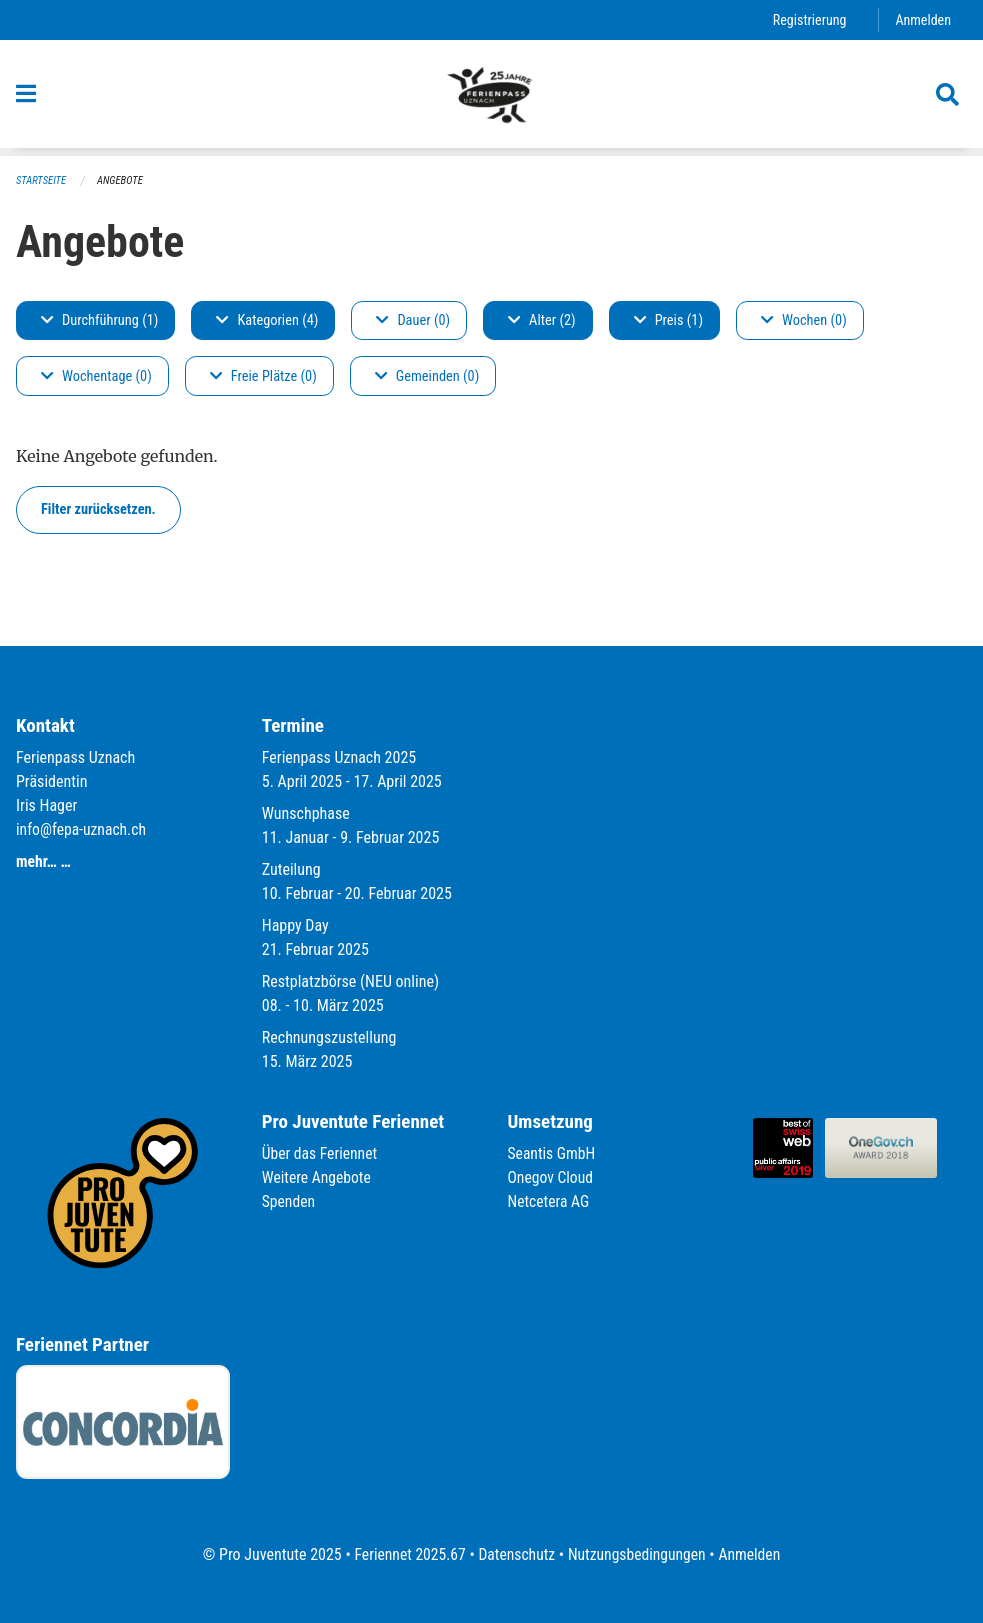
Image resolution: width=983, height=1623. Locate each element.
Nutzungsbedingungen (638, 1554)
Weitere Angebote (318, 1178)
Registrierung (807, 19)
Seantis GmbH (553, 1154)
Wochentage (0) (96, 376)
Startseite (42, 180)
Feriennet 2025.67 (406, 1554)
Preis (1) (668, 320)
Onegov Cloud (552, 1178)
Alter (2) (542, 320)
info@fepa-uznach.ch (82, 830)
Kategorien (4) (267, 320)
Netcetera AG (550, 1202)
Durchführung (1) (99, 320)
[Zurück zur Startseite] (491, 98)
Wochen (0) (804, 320)
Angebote (122, 180)
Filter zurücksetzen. (98, 509)
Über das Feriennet (321, 1154)
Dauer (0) (413, 320)
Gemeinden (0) (427, 376)
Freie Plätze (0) (263, 376)
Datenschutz (515, 1554)
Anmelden (922, 19)
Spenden (289, 1202)
